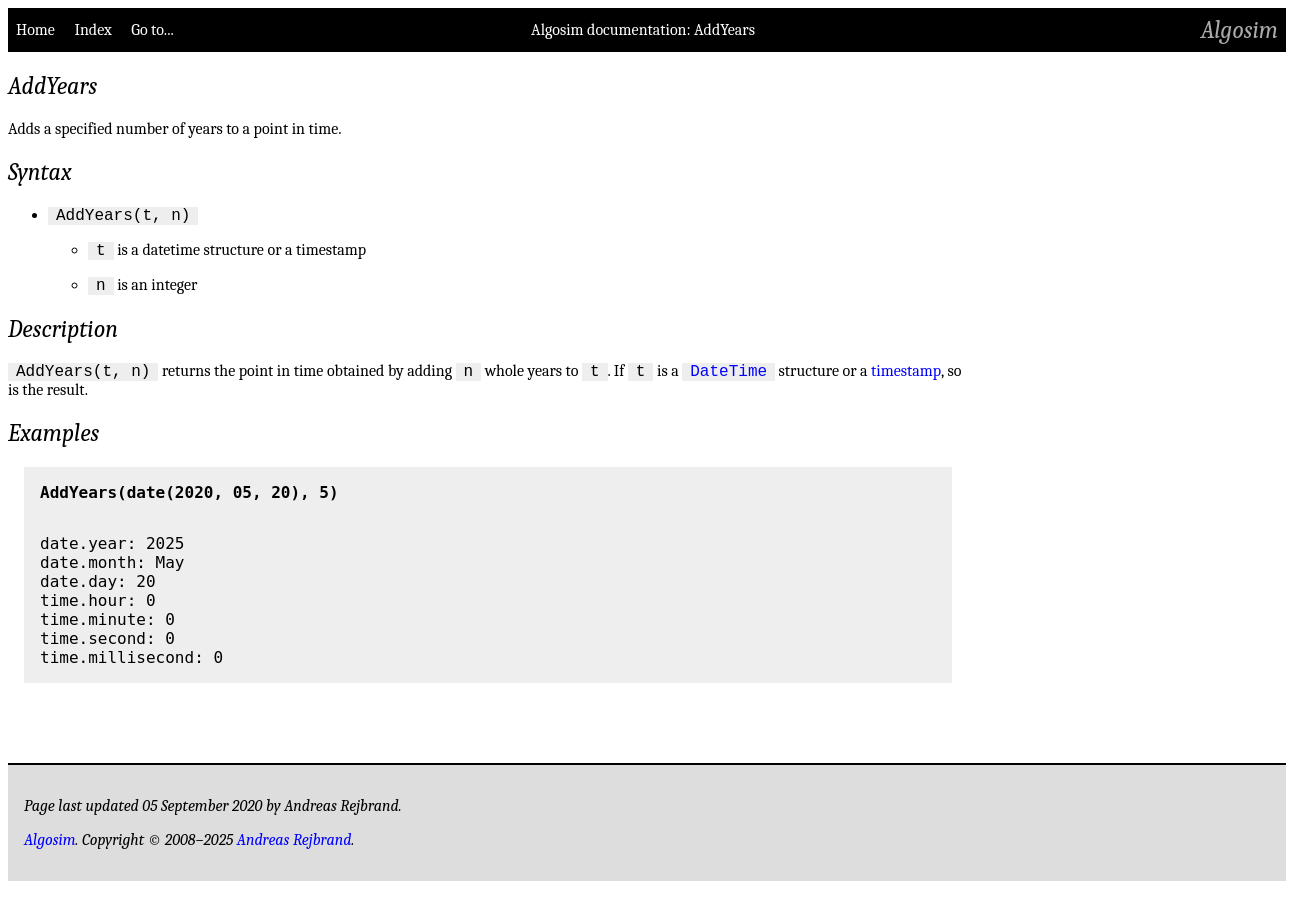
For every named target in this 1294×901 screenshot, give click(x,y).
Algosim (1239, 30)
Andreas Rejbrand (294, 852)
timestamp (906, 383)
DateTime (728, 382)
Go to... (152, 30)
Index (92, 30)
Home (35, 30)
